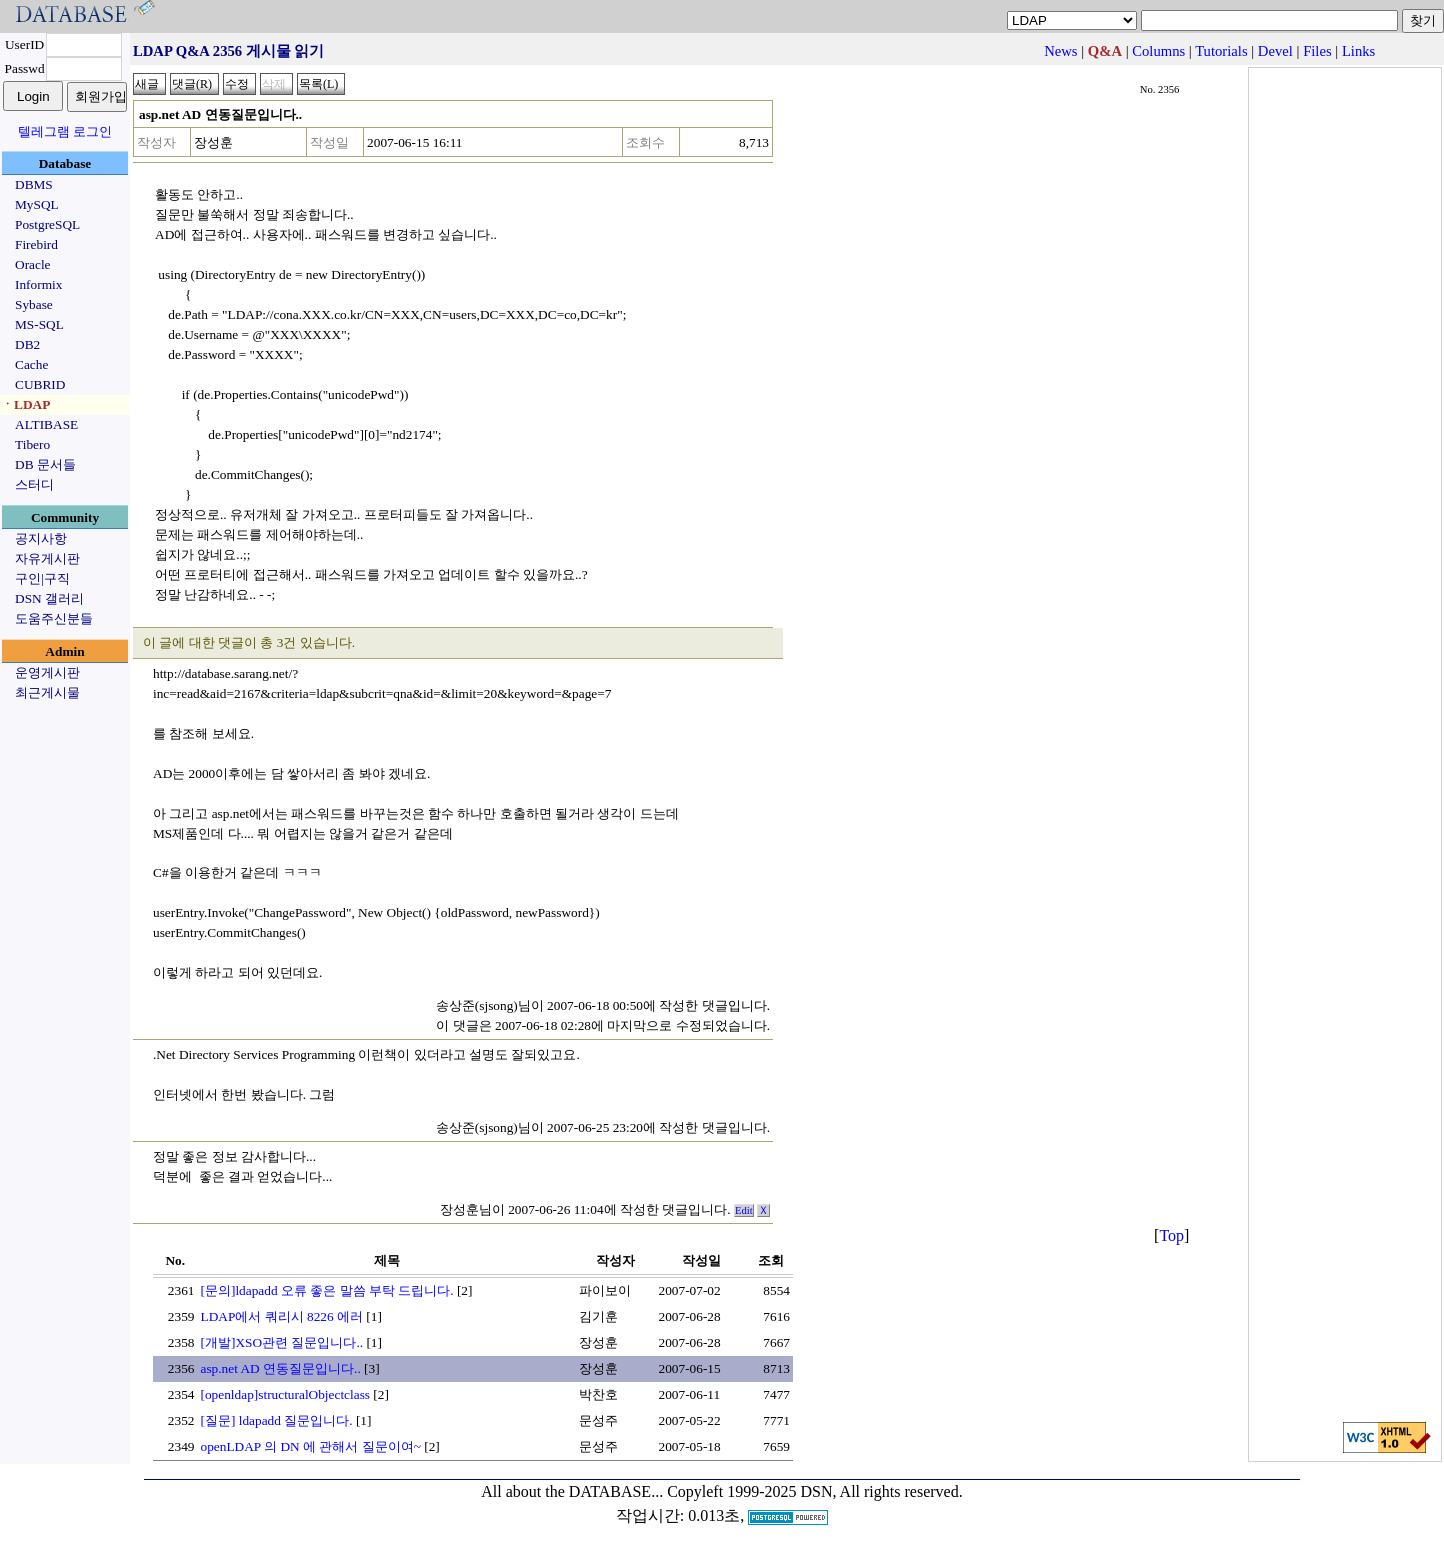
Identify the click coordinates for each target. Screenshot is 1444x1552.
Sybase (34, 304)
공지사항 (41, 538)
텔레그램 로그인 (65, 131)
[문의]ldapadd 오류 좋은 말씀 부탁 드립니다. (327, 1290)
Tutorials (1221, 51)
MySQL (37, 204)
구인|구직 (42, 578)
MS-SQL (39, 324)
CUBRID (40, 384)
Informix (38, 284)
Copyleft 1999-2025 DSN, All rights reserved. (815, 1491)
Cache (31, 364)
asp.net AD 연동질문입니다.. (281, 1368)
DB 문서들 (45, 464)
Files (1317, 51)
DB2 (27, 344)
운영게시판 (47, 672)
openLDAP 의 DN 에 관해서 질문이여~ (311, 1446)
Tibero (32, 444)
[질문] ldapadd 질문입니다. (277, 1420)
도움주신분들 (54, 618)
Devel (1275, 51)
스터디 (34, 484)
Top (1171, 1235)
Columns (1158, 51)
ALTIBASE (46, 424)
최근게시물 (47, 692)
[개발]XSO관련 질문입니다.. (282, 1342)
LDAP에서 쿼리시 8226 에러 (282, 1316)
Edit (744, 1210)
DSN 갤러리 (49, 598)
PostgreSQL (47, 224)
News (1060, 51)
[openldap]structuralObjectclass (286, 1394)
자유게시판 (47, 558)
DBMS (34, 184)
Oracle (33, 264)
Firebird (36, 244)
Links (1358, 51)
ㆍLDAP (25, 404)
